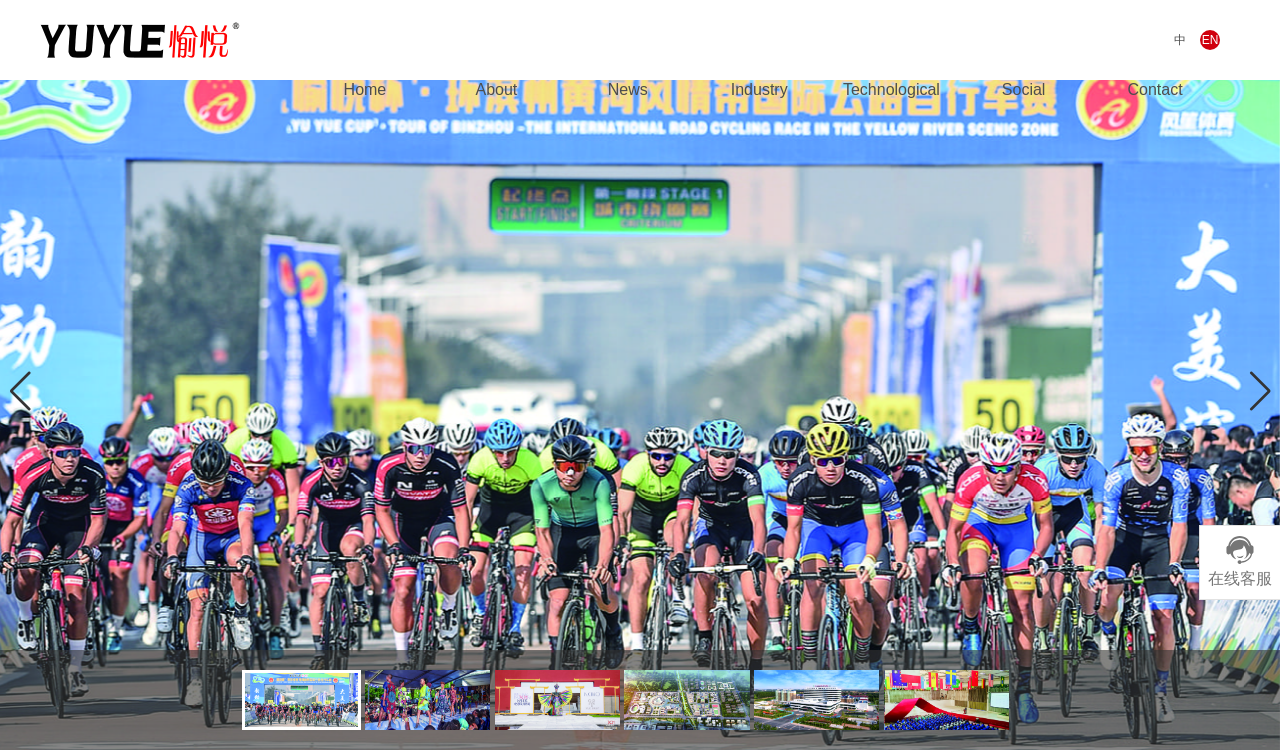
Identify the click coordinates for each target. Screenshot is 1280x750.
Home (365, 89)
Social (1024, 89)
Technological (891, 89)
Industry (759, 89)
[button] (1260, 391)
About (496, 89)
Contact (1154, 89)
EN (1210, 40)
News (628, 89)
